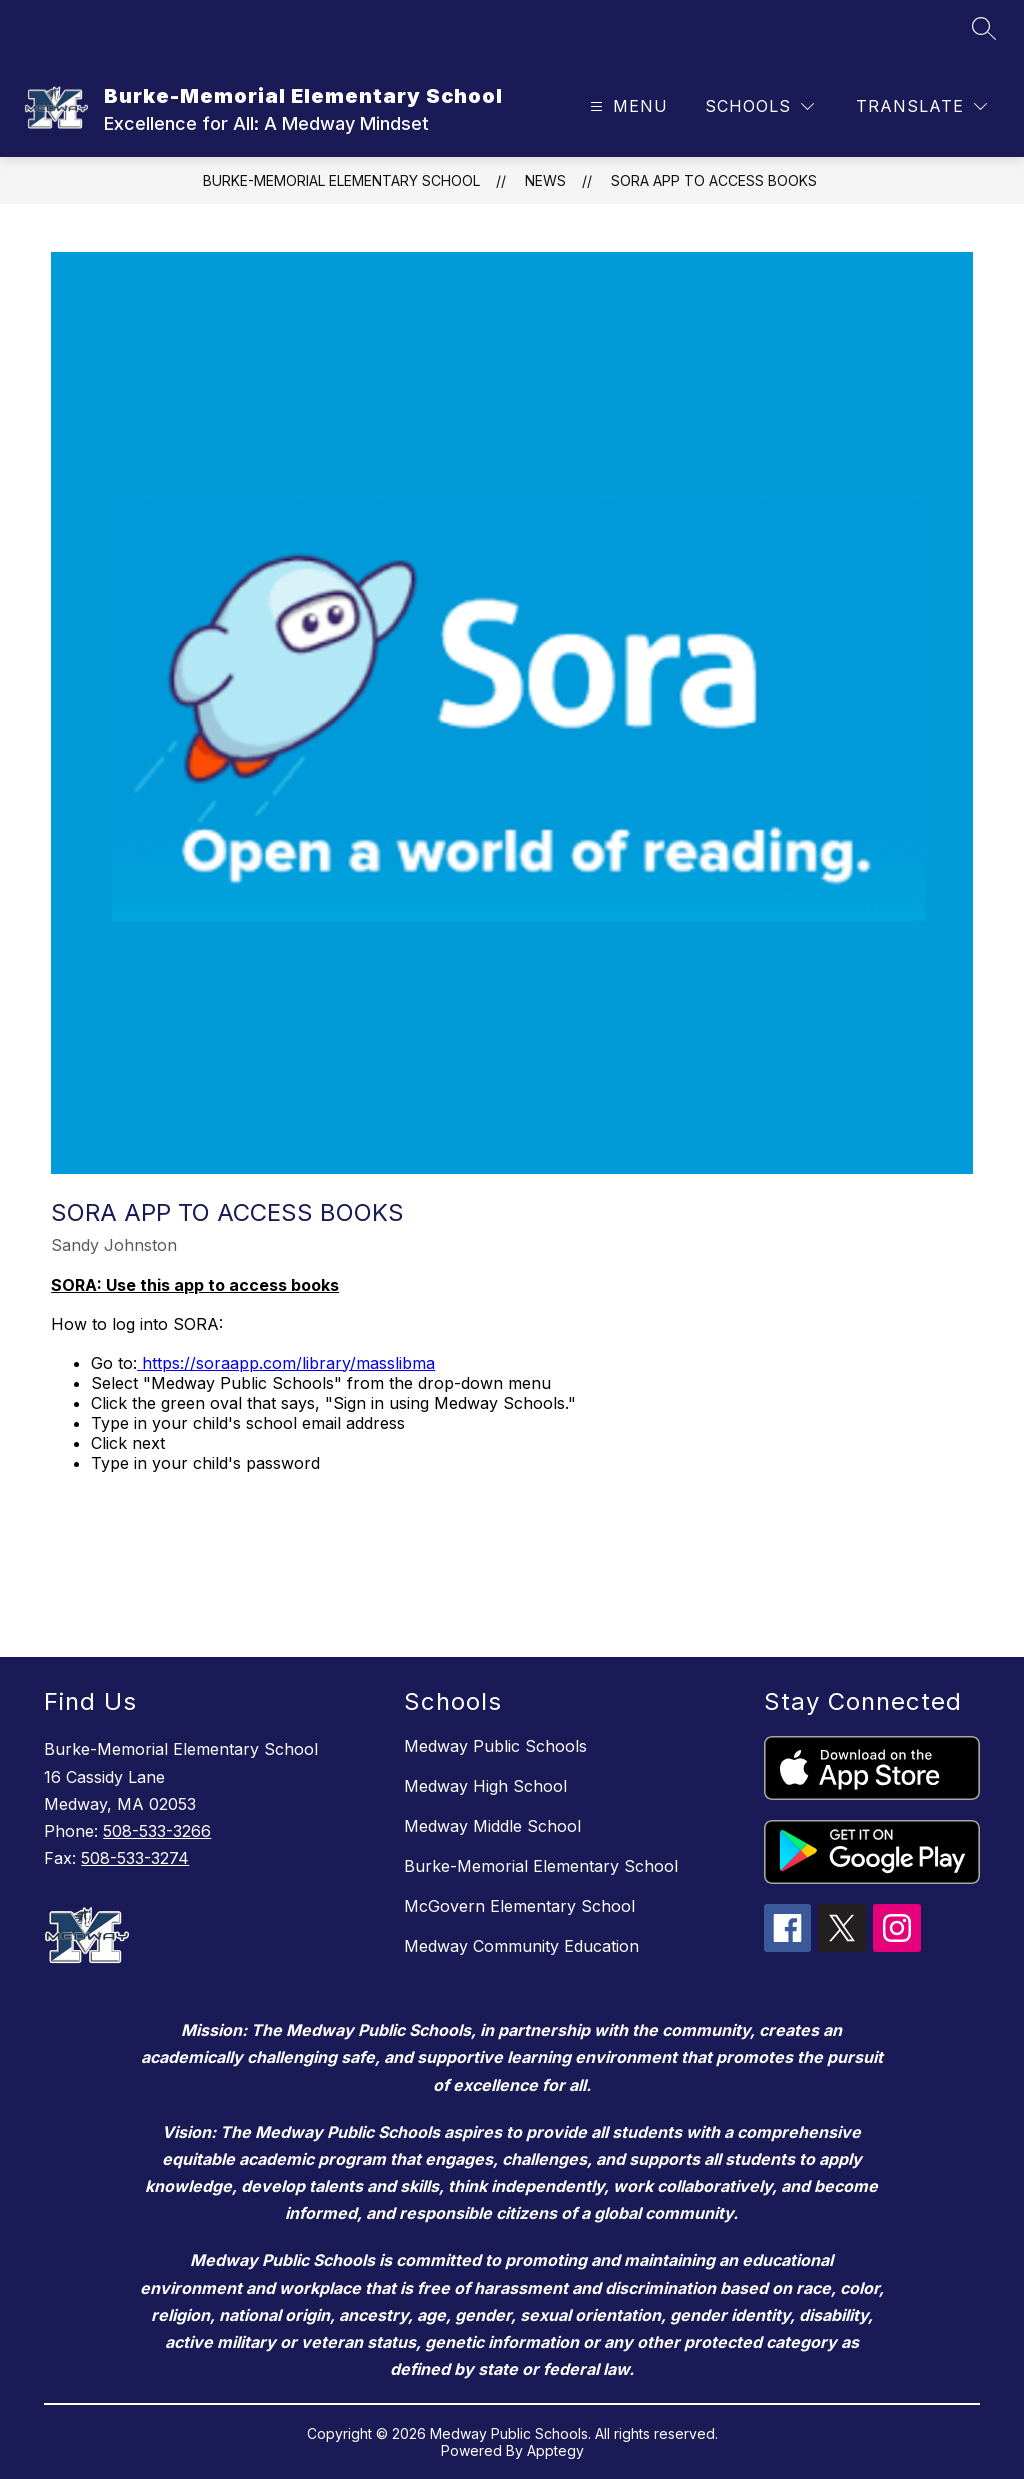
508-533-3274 (135, 1858)
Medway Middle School (492, 1826)
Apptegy (555, 2450)
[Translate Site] (921, 106)
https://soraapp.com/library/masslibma (286, 1363)
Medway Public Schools (495, 1746)
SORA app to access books (714, 180)
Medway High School (485, 1786)
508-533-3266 (157, 1831)
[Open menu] (626, 106)
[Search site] (984, 28)
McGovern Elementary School (519, 1906)
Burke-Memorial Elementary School (341, 180)
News (545, 180)
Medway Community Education (521, 1946)
